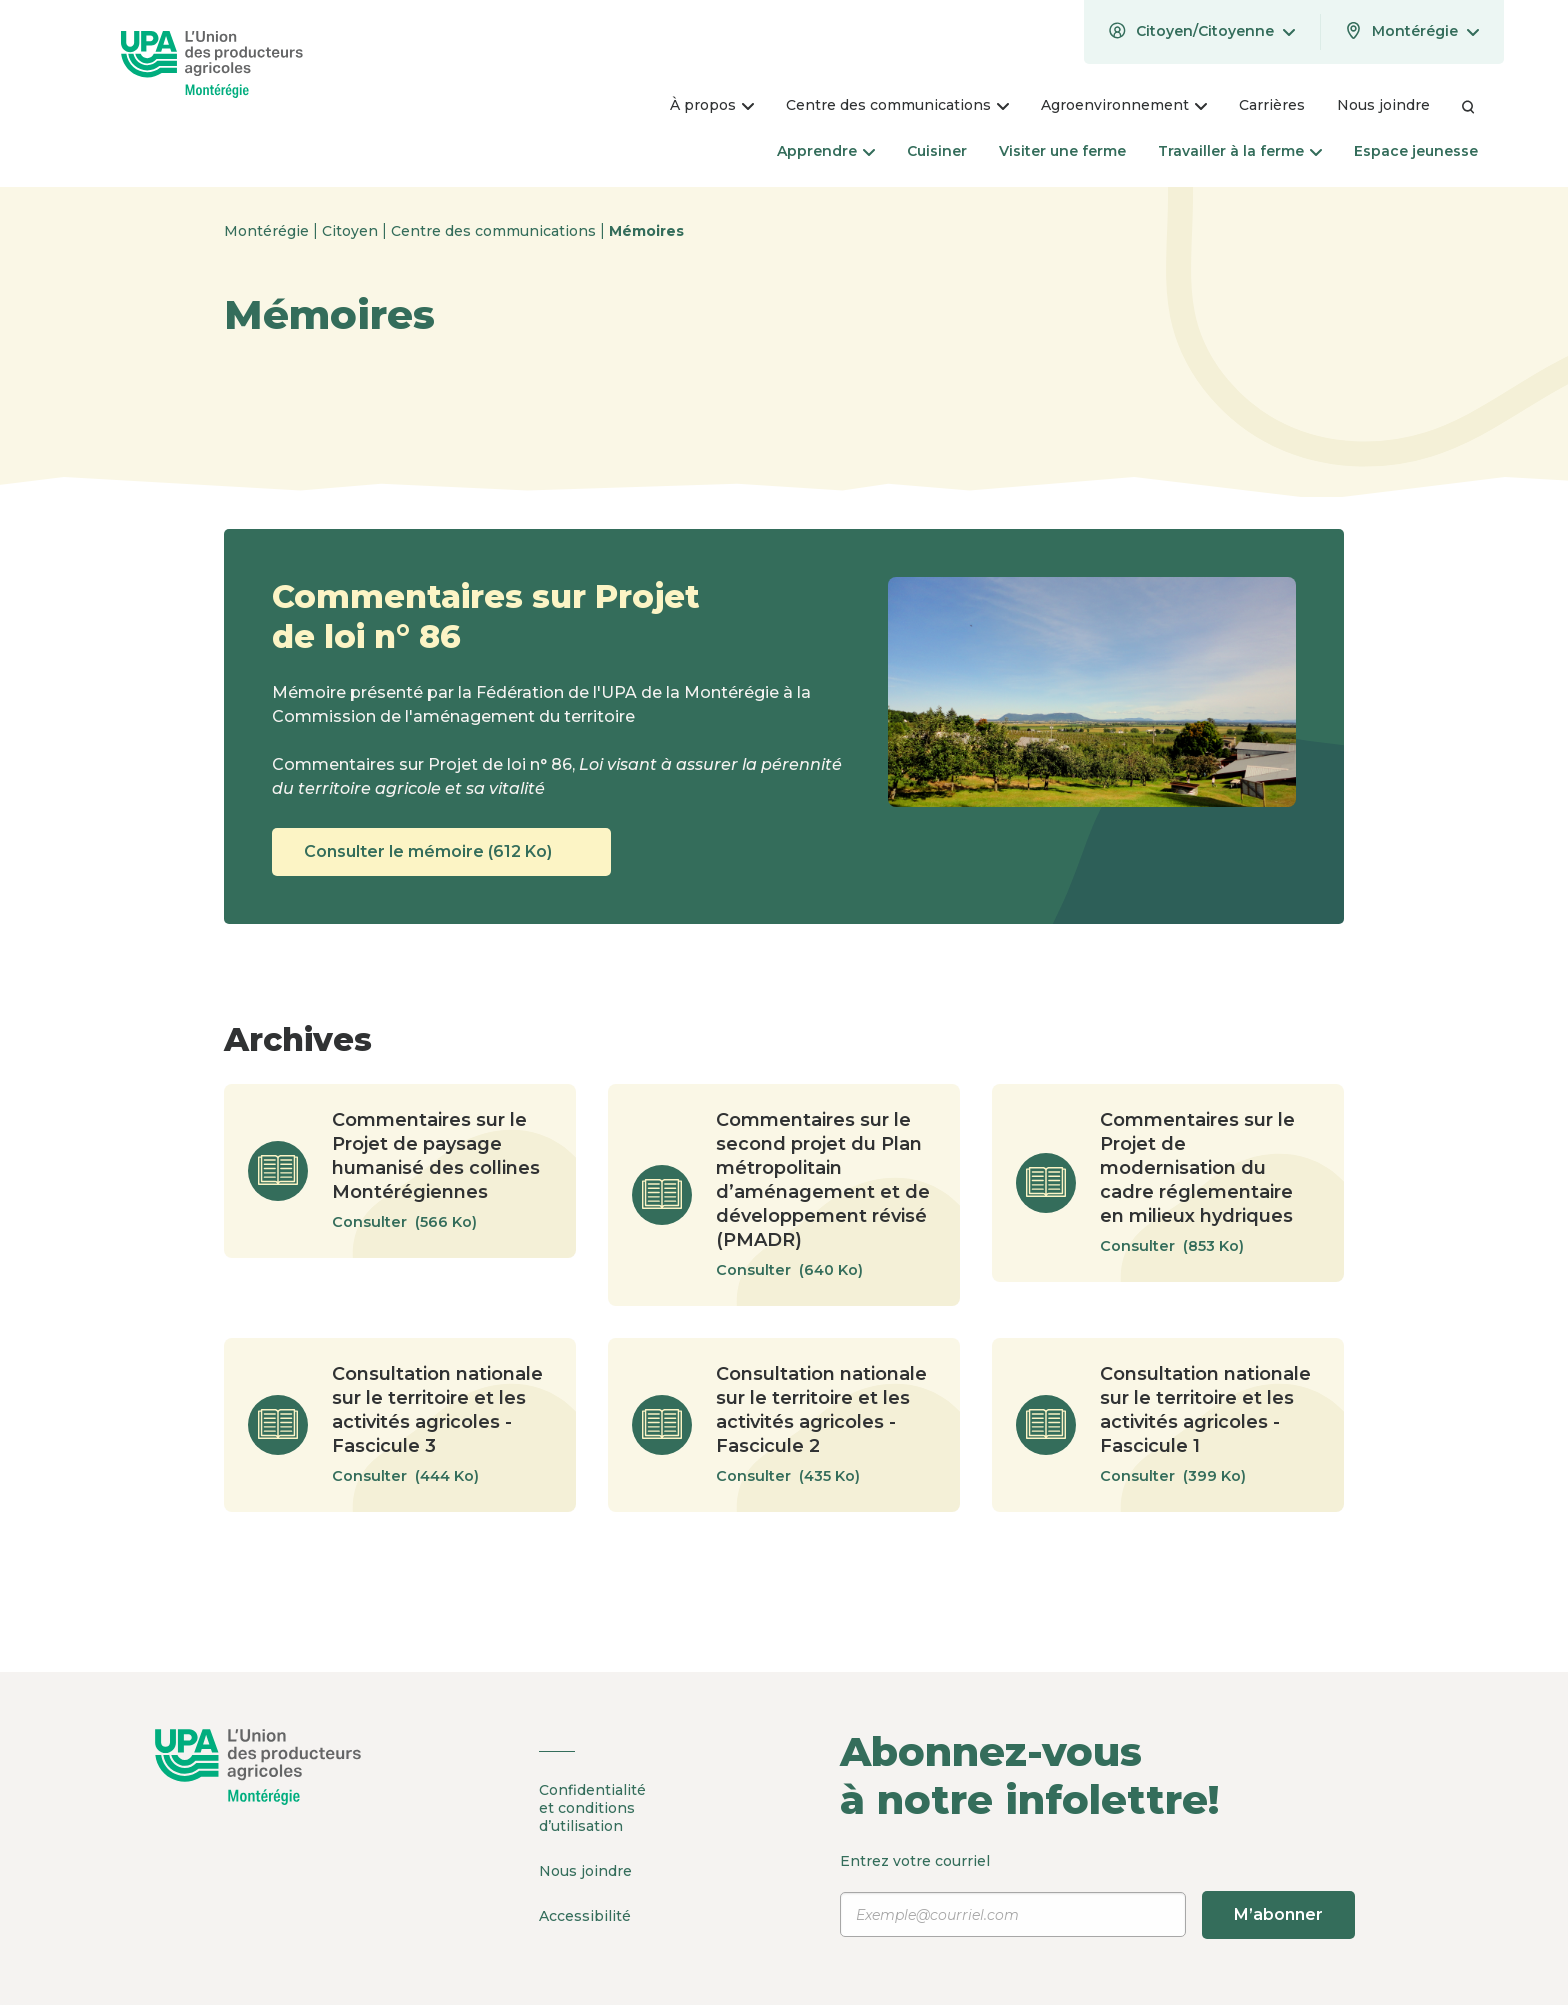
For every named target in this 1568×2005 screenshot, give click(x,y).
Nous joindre (585, 1871)
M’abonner (1278, 1914)
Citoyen (352, 231)
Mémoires (646, 231)
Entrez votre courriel (1097, 1895)
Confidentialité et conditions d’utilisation (592, 1808)
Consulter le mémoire (441, 852)
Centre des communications (495, 231)
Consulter (414, 1222)
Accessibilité (585, 1916)
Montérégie (268, 231)
